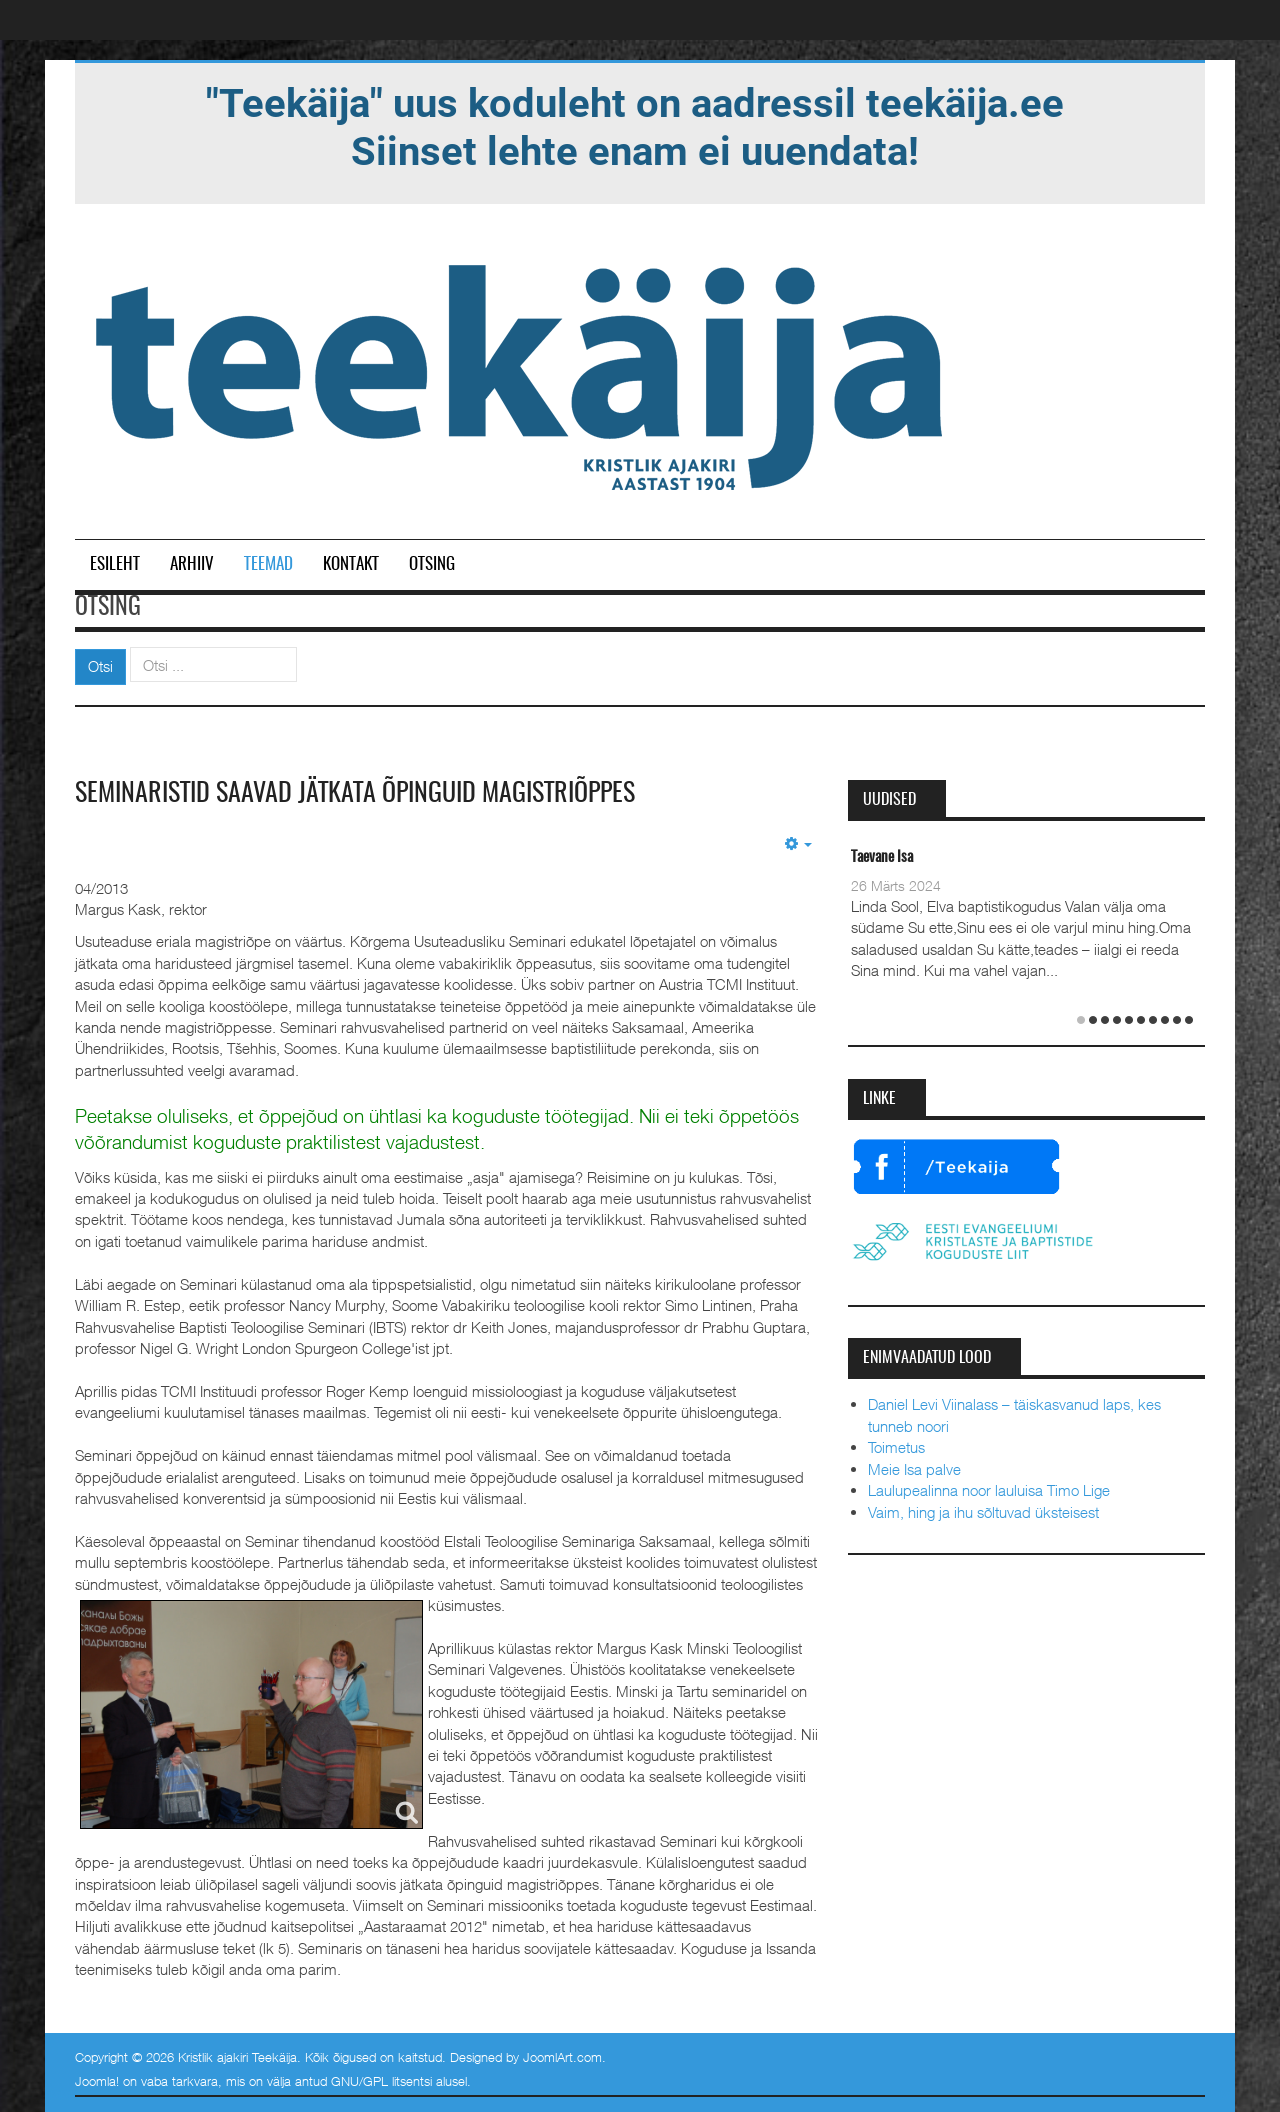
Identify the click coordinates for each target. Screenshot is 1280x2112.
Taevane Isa (882, 857)
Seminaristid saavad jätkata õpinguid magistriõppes (355, 794)
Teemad (268, 564)
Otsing (432, 564)
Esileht (115, 564)
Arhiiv (192, 564)
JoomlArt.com (562, 2057)
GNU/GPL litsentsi (381, 2081)
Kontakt (351, 564)
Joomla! (97, 2081)
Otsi (100, 666)
